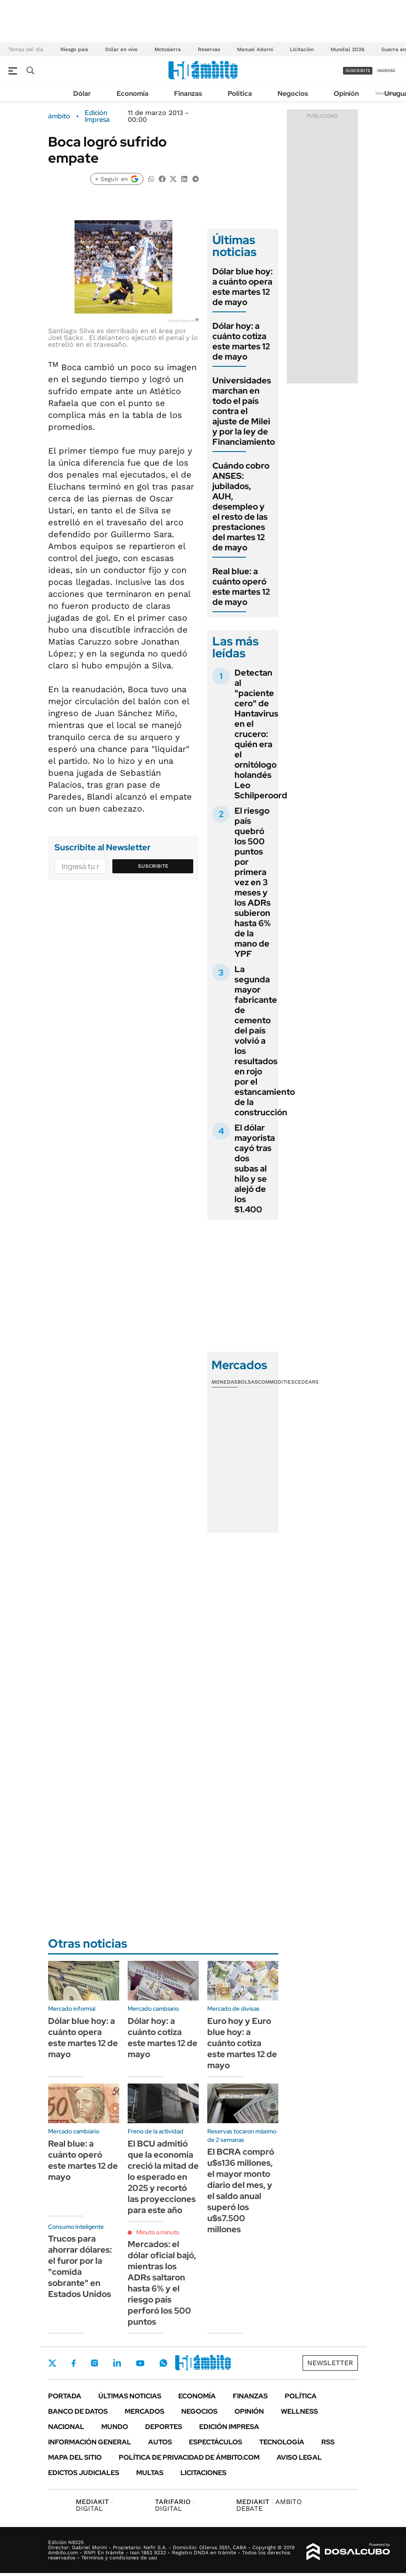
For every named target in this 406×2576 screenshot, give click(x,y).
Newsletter (330, 2363)
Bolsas (247, 1382)
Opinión (346, 93)
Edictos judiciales (83, 2472)
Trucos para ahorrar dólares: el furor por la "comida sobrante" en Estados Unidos (80, 2266)
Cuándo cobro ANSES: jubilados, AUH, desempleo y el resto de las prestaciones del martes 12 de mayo (240, 506)
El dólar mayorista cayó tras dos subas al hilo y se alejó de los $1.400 (254, 1168)
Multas (149, 2472)
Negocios (292, 93)
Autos (160, 2442)
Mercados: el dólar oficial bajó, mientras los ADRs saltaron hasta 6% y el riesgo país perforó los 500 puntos (162, 2283)
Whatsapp (163, 2363)
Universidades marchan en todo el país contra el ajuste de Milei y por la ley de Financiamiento (243, 411)
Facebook (73, 2363)
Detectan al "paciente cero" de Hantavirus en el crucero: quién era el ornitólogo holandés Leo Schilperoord (260, 734)
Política (240, 93)
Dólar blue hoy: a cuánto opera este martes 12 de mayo (242, 287)
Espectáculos (215, 2442)
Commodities (276, 1382)
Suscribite (153, 866)
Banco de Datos (78, 2411)
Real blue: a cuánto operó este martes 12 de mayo (241, 586)
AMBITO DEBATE (269, 2505)
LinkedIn (117, 2363)
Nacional (66, 2426)
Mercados (144, 2411)
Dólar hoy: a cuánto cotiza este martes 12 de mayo (241, 341)
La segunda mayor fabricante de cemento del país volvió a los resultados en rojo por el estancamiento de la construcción (264, 1041)
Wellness (299, 2411)
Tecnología (281, 2442)
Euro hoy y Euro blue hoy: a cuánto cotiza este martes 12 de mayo (242, 2043)
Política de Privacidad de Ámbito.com (189, 2457)
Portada (64, 2396)
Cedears (306, 1382)
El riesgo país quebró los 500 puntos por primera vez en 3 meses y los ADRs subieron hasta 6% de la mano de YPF (252, 882)
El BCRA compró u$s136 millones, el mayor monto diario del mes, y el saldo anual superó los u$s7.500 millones (240, 2190)
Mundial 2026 (347, 49)
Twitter (52, 2363)
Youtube (140, 2363)
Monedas (224, 1382)
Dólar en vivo (121, 49)
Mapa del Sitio (75, 2457)
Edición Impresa (229, 2426)
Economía (133, 93)
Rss (328, 2442)
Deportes (163, 2426)
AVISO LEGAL (299, 2457)
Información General (89, 2442)
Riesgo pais (74, 49)
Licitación (302, 49)
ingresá (386, 70)
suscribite (358, 70)
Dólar (82, 93)
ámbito (59, 116)
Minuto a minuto (157, 2232)
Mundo (114, 2426)
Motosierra (167, 49)
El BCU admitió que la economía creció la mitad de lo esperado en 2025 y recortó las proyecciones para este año (163, 2177)
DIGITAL (94, 2505)
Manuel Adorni (255, 49)
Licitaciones (203, 2472)
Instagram (94, 2363)
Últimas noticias (129, 2396)
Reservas (209, 49)
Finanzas (188, 93)
